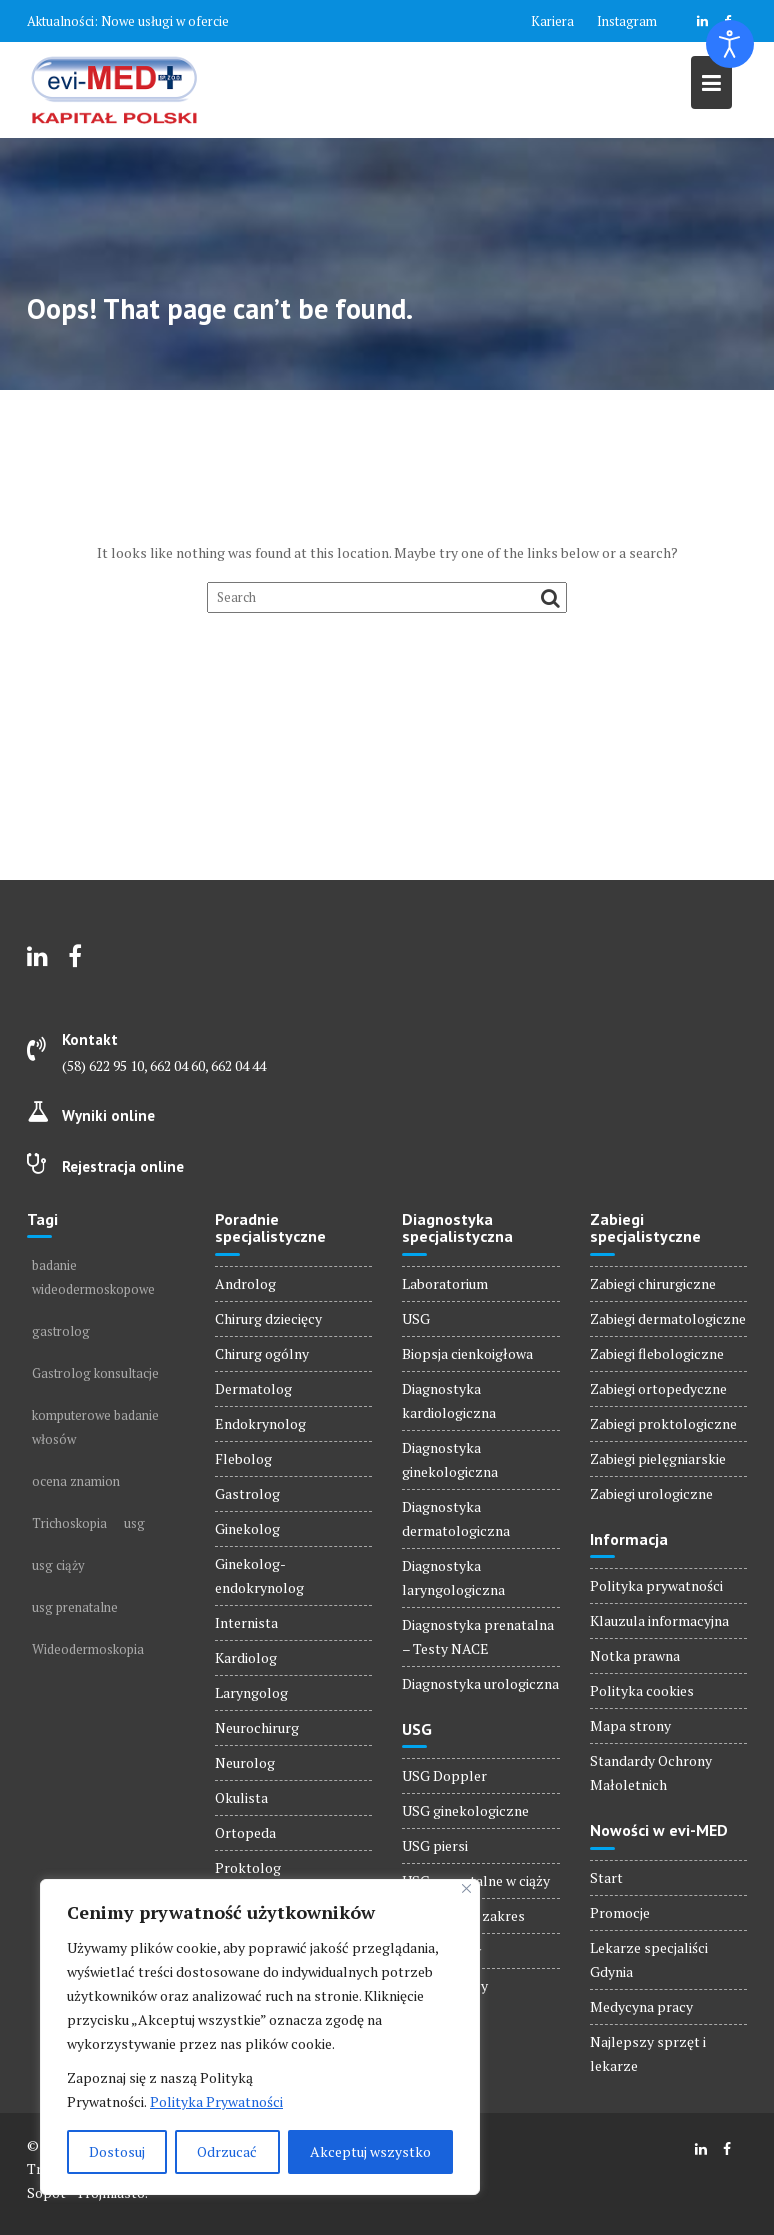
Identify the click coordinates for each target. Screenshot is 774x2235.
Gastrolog (247, 1493)
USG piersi (435, 1845)
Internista (246, 1622)
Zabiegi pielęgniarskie (658, 1458)
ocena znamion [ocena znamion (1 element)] (76, 1481)
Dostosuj (117, 2151)
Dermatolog (253, 1388)
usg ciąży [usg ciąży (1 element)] (58, 1565)
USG (416, 1318)
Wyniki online (108, 1115)
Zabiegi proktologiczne (663, 1423)
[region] (260, 2037)
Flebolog (243, 1458)
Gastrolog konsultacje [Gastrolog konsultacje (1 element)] (95, 1373)
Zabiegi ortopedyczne (658, 1388)
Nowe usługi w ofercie (165, 21)
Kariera (552, 21)
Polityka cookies (642, 1690)
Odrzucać (227, 2151)
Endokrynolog (260, 1423)
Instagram (627, 21)
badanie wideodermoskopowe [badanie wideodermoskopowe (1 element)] (93, 1277)
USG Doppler (444, 1775)
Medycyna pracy (641, 2006)
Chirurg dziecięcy (268, 1318)
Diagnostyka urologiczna (480, 1683)
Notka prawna (635, 1655)
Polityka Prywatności (216, 2101)
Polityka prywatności (656, 1585)
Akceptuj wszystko (370, 2151)
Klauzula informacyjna (659, 1620)
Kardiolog (246, 1657)
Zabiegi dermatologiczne (668, 1318)
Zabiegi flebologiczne (657, 1353)
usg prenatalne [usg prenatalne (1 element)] (75, 1607)
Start (606, 1877)
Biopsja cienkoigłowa (467, 1353)
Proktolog (248, 1867)
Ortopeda (245, 1832)
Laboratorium (445, 1283)
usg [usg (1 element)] (134, 1523)
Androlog (245, 1283)
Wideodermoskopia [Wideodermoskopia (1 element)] (88, 1649)
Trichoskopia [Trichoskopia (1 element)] (69, 1523)
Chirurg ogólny (262, 1353)
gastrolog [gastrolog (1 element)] (61, 1331)
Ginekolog (247, 1528)
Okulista (241, 1797)
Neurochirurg (257, 1727)
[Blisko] (466, 1888)
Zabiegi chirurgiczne (653, 1283)
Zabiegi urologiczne (651, 1493)
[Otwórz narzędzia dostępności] (730, 44)
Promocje (620, 1912)
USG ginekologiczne (465, 1810)
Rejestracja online (123, 1166)
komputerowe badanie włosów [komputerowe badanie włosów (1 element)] (95, 1427)
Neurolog (245, 1762)
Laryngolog (251, 1692)
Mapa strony (630, 1725)
